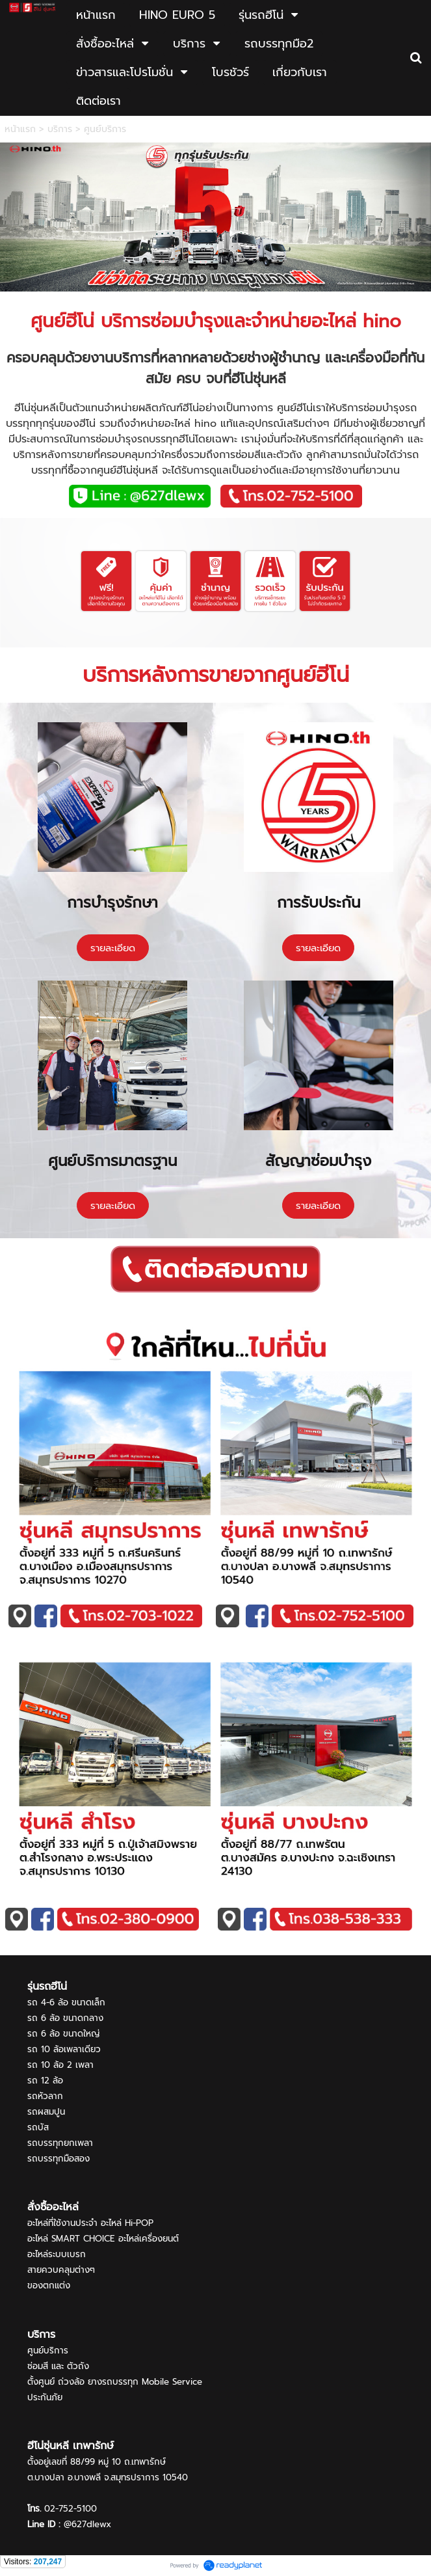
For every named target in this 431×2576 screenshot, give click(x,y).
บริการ (59, 129)
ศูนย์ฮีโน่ (312, 675)
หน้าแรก (20, 129)
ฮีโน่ (80, 321)
